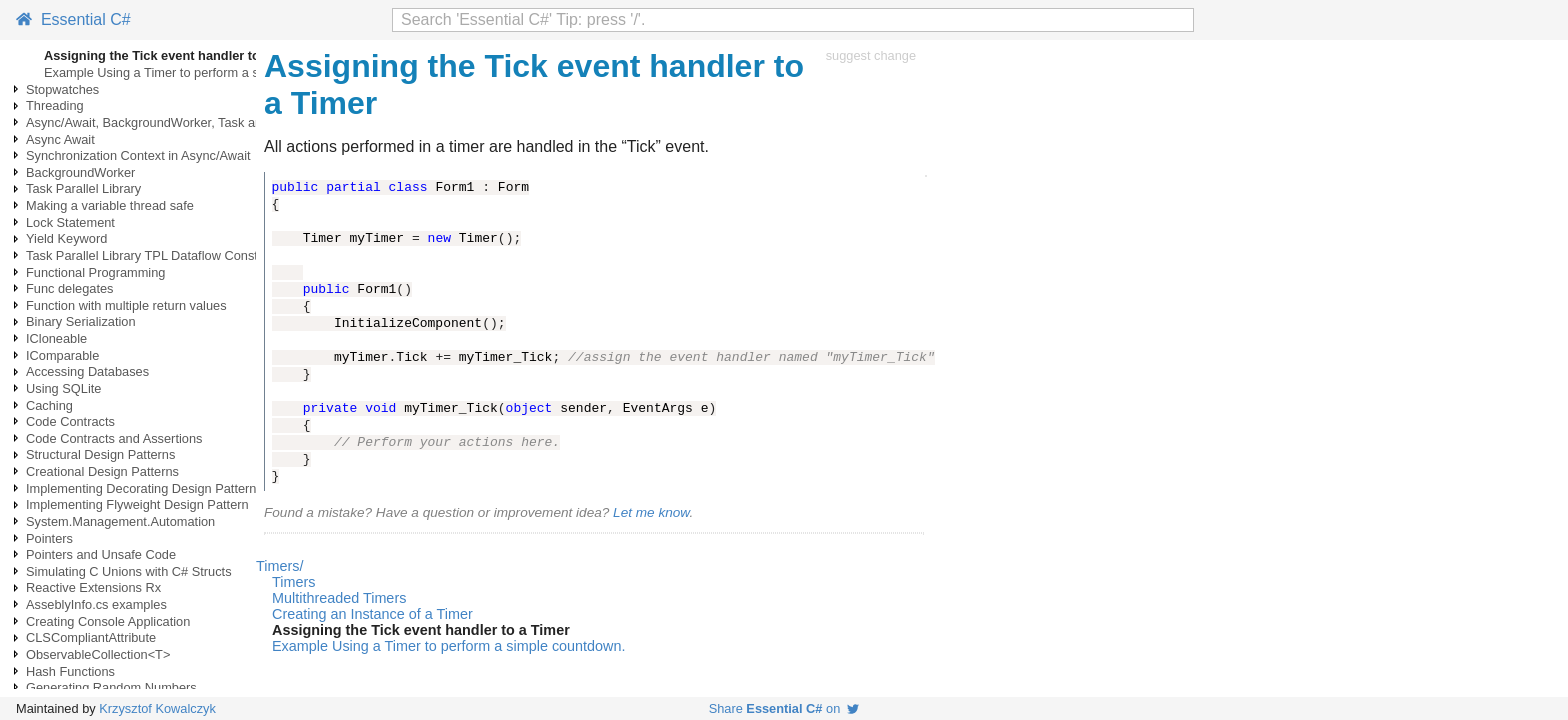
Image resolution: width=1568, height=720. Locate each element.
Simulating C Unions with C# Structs (129, 571)
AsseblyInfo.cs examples (96, 604)
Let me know (651, 512)
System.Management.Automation (120, 521)
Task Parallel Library (83, 188)
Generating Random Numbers (111, 687)
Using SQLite (63, 388)
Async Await (60, 139)
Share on (784, 708)
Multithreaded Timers (339, 598)
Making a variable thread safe (110, 205)
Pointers (49, 538)
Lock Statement (70, 222)
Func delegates (70, 288)
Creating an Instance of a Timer (372, 614)
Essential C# (73, 19)
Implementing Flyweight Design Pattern (137, 504)
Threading (55, 105)
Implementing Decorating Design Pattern (141, 488)
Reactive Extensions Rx (93, 587)
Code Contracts (70, 421)
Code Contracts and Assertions (114, 438)
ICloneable (56, 338)
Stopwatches (62, 89)
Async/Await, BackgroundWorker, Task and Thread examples (198, 122)
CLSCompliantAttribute (91, 637)
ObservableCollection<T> (98, 654)
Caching (49, 405)
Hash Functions (70, 671)
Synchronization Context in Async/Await (138, 155)
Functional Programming (95, 272)
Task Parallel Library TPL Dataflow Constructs (156, 255)
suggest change (871, 55)
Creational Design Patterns (102, 471)
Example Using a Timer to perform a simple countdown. (201, 72)
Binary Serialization (81, 321)
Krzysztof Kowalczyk (157, 708)
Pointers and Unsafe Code (101, 554)
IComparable (62, 355)
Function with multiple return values (126, 305)
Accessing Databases (87, 371)
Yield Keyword (66, 238)
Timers (293, 582)
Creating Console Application (108, 621)
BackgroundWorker (80, 172)
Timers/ (279, 566)
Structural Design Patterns (100, 454)
